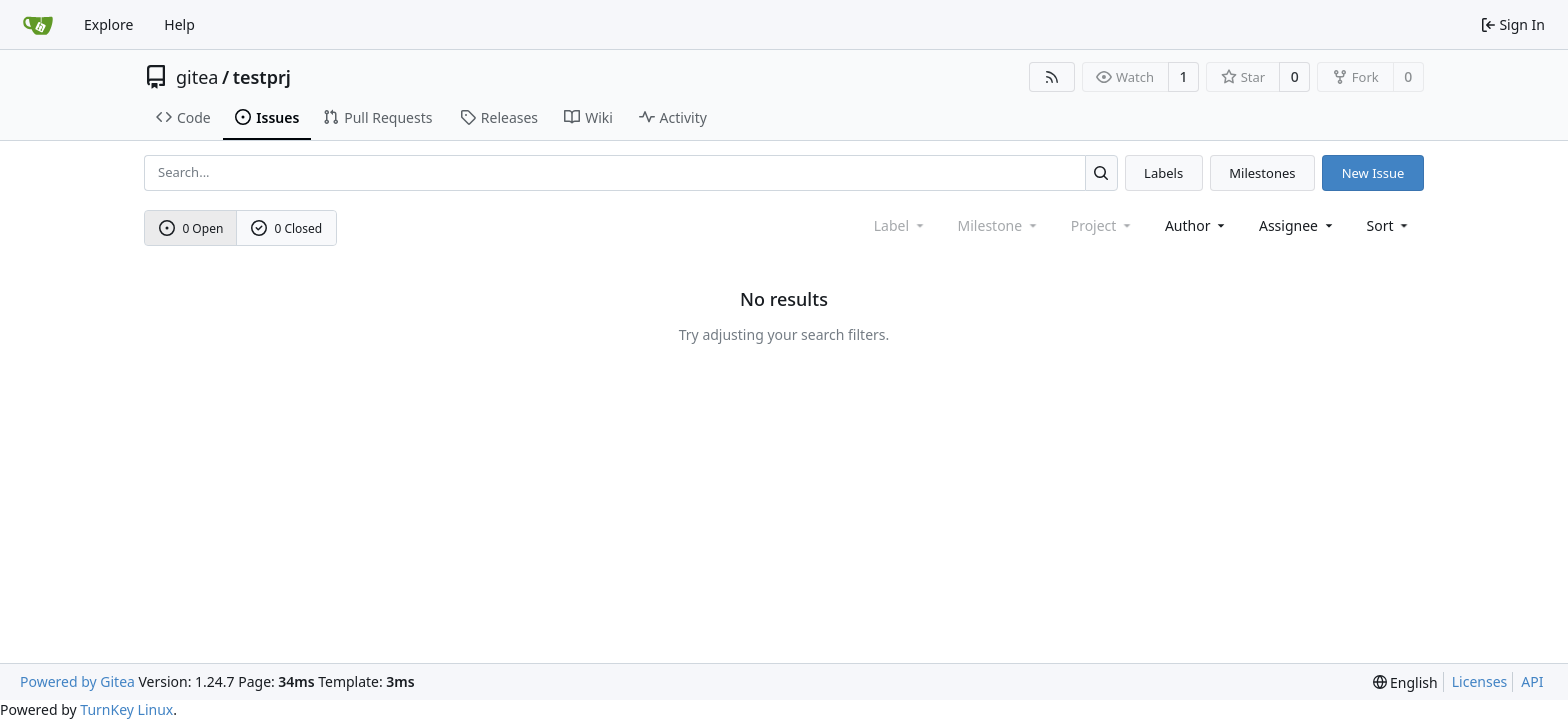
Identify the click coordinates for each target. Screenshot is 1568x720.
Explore (108, 24)
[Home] (38, 25)
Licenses (1480, 681)
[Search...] (1101, 172)
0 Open (191, 228)
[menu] (1389, 225)
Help (179, 24)
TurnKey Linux (126, 709)
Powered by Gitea (77, 681)
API (1532, 681)
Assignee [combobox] (1297, 225)
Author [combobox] (1196, 225)
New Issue (1373, 173)
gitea (197, 77)
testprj (262, 77)
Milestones (1262, 173)
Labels (1163, 173)
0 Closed (287, 228)
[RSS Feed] (1052, 77)
